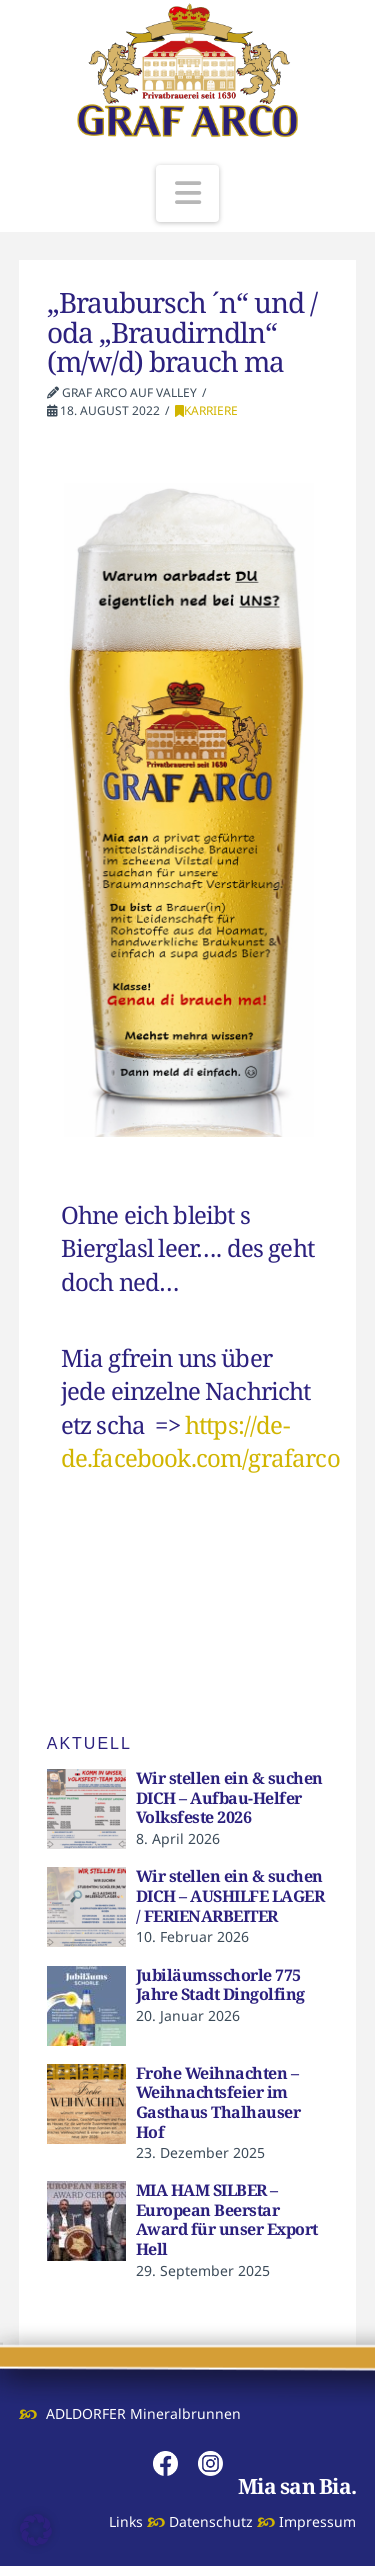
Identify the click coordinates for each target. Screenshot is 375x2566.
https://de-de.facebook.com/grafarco (200, 1441)
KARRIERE (206, 410)
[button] (188, 193)
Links (126, 2521)
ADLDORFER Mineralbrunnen (143, 2413)
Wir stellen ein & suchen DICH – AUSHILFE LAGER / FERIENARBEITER (230, 1895)
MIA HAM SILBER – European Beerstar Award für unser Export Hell (227, 2219)
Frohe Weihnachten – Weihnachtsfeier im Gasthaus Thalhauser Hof (218, 2102)
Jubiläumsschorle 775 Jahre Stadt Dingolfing (220, 1985)
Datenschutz (211, 2521)
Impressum (317, 2521)
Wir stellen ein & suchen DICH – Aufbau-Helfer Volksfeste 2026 (229, 1797)
